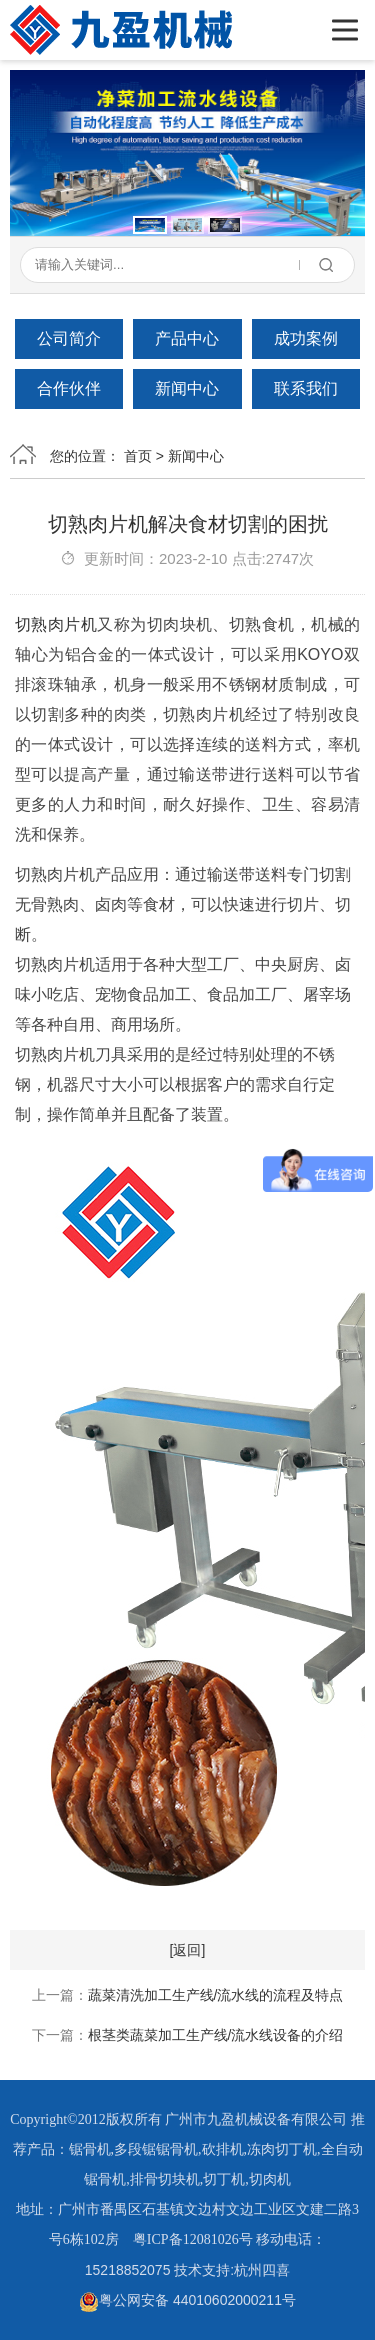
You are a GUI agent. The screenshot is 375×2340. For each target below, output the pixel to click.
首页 (138, 456)
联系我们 (306, 388)
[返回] (188, 1950)
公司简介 (69, 338)
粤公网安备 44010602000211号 (187, 2300)
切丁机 (224, 2179)
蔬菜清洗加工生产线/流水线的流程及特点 (216, 1995)
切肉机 (270, 2179)
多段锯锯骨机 (156, 2149)
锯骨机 (90, 2149)
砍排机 (223, 2149)
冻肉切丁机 (282, 2149)
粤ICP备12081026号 (193, 2239)
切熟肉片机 (56, 624)
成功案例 (306, 338)
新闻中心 (187, 388)
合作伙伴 (69, 388)
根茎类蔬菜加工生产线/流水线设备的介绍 (216, 2035)
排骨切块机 (165, 2179)
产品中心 (187, 338)
